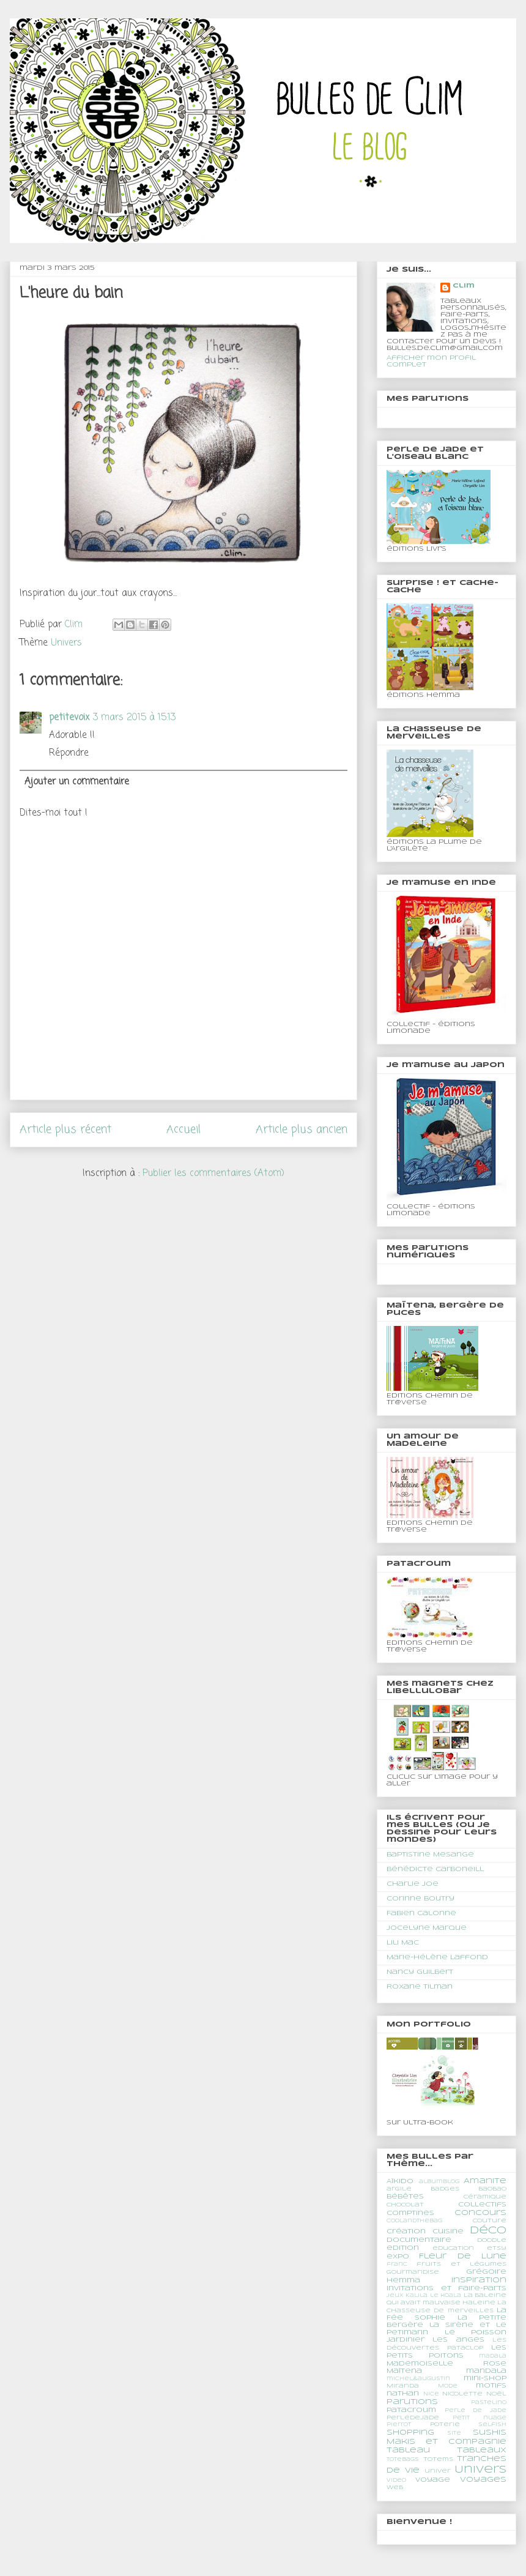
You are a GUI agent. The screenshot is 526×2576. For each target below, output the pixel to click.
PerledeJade (413, 2418)
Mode (447, 2386)
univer (437, 2471)
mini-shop (485, 2378)
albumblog (439, 2182)
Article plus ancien (301, 1129)
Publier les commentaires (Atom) (213, 1173)
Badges (445, 2189)
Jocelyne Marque (427, 1928)
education (453, 2248)
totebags (403, 2459)
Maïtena (404, 2371)
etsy (496, 2248)
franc (397, 2264)
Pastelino (488, 2402)
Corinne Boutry (420, 1899)
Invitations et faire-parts (446, 2288)
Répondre (69, 753)
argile (399, 2189)
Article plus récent (65, 1129)
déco (488, 2230)
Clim (464, 286)
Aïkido (400, 2181)
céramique (485, 2197)
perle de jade (475, 2410)
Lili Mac (403, 1943)
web (395, 2487)
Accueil (183, 1129)
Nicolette (462, 2394)
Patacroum (411, 2410)
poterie (445, 2424)
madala (492, 2356)
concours (480, 2212)
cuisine (448, 2231)
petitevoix (69, 717)
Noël (496, 2394)
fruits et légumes (461, 2264)
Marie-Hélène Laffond (437, 1957)
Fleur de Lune (462, 2256)
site (454, 2433)
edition (403, 2248)
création (406, 2231)
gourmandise (413, 2272)
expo (398, 2257)
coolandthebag (414, 2221)
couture (489, 2221)
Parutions (412, 2402)
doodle (491, 2240)
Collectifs (482, 2205)
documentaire (419, 2240)
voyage (432, 2480)
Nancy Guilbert (420, 1972)
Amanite (485, 2181)
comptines (410, 2213)
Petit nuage (479, 2418)
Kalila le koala (433, 2295)
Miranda (403, 2386)
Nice (431, 2394)
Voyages (483, 2479)
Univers (66, 643)
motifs (491, 2386)
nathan (403, 2394)
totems (438, 2459)
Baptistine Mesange (430, 1855)
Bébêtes (405, 2197)
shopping (410, 2432)
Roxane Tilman (420, 1987)
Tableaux (481, 2450)
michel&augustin (418, 2379)
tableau (408, 2450)
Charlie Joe (413, 1884)
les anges (458, 2340)
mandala (486, 2371)
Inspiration (478, 2280)
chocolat (405, 2205)
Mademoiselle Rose (446, 2364)
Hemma (403, 2280)
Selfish (492, 2424)
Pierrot (399, 2424)
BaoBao (492, 2189)
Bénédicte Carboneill (435, 1869)
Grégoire (486, 2272)
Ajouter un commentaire (76, 782)
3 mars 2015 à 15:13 (134, 717)
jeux (395, 2295)
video (396, 2480)
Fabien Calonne (421, 1913)
